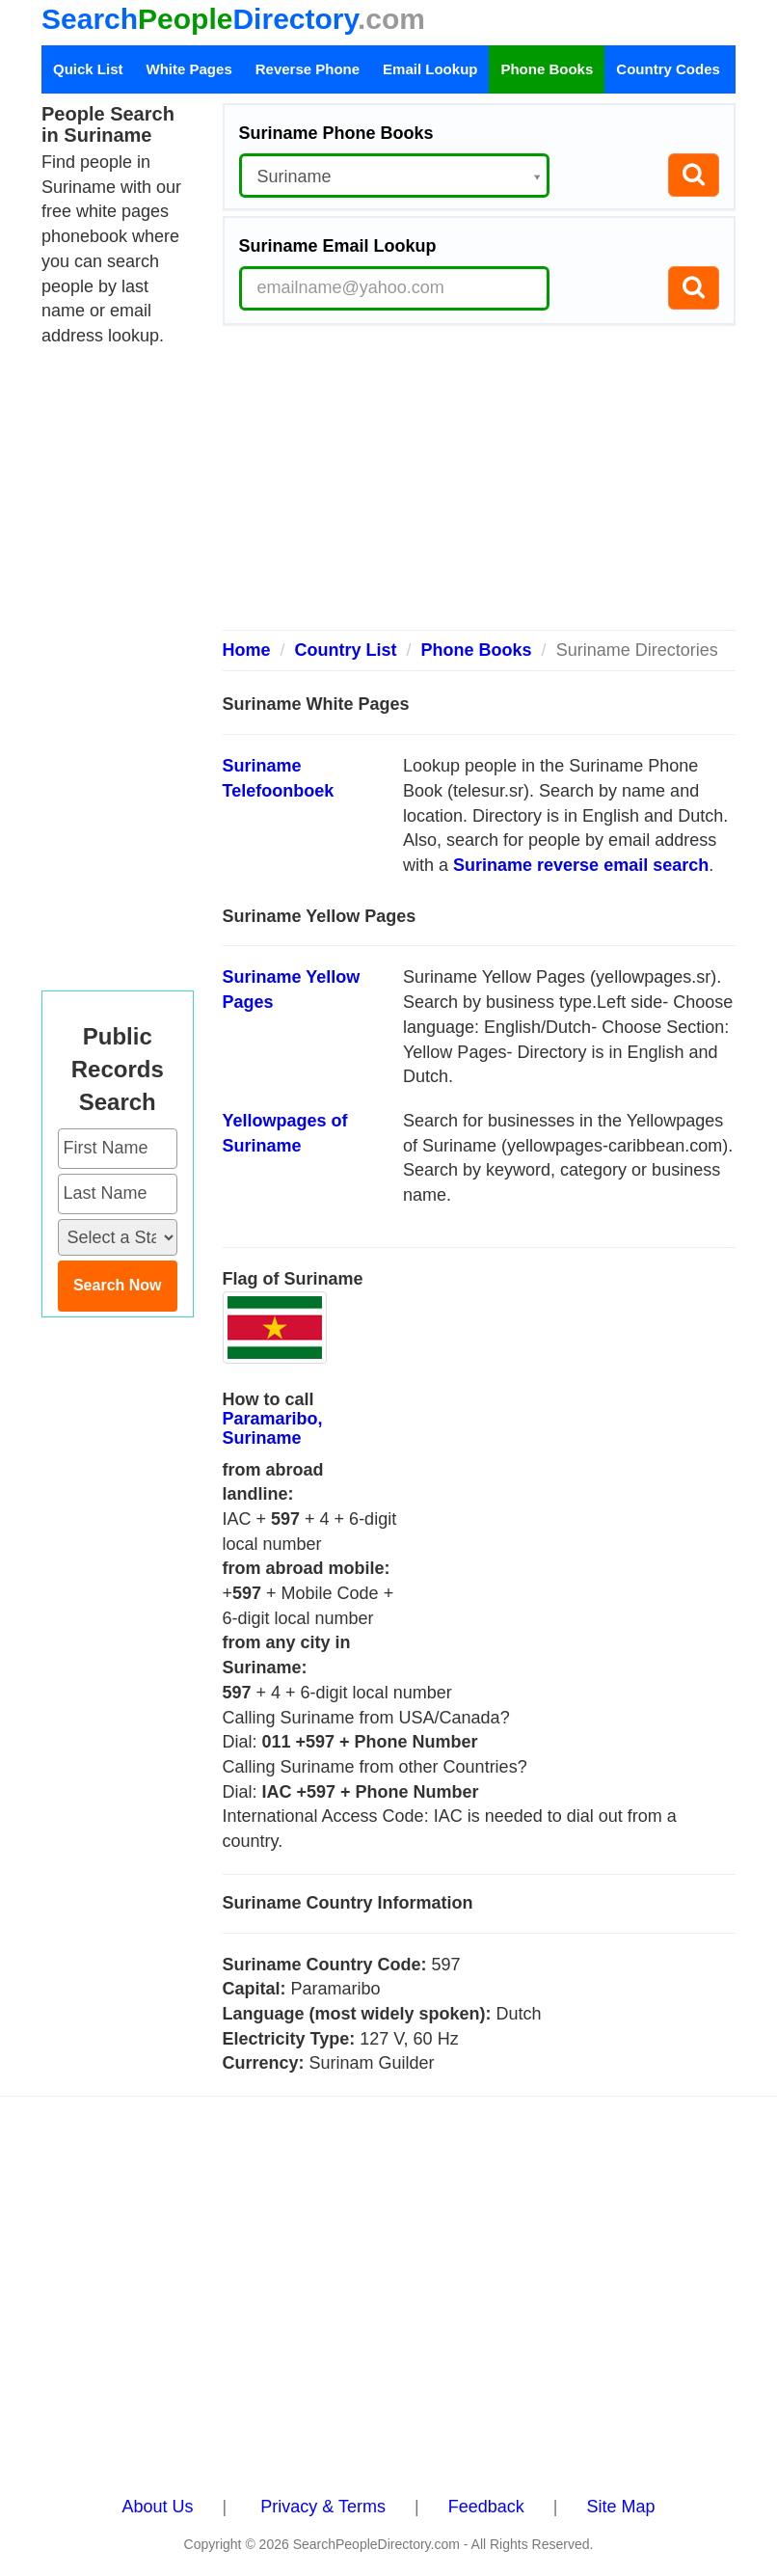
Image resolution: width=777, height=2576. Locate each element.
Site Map (620, 2506)
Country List (346, 650)
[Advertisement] (480, 485)
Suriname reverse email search (581, 865)
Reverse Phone (307, 69)
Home (247, 650)
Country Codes (668, 69)
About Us (158, 2506)
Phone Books (546, 69)
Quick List (88, 69)
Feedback (486, 2506)
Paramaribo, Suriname (273, 1428)
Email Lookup (430, 69)
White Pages (189, 69)
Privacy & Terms (323, 2506)
